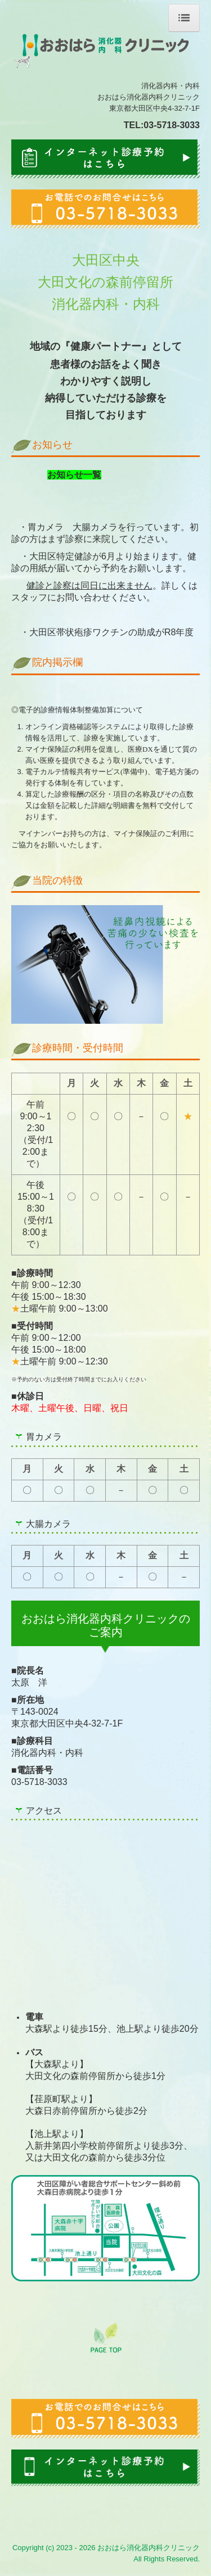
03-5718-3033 (171, 125)
